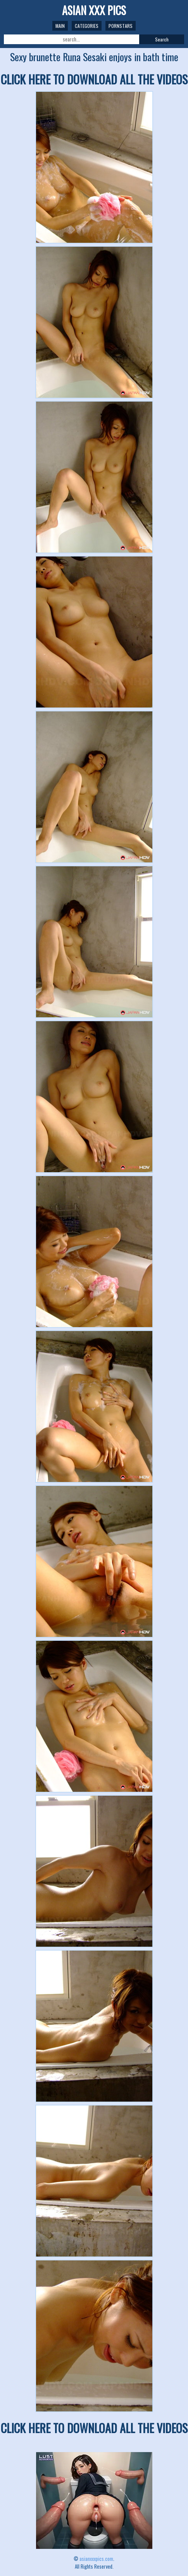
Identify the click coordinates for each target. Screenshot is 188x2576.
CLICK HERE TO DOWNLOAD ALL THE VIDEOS (94, 79)
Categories (86, 25)
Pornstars (121, 25)
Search (162, 39)
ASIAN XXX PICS (94, 10)
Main (60, 25)
